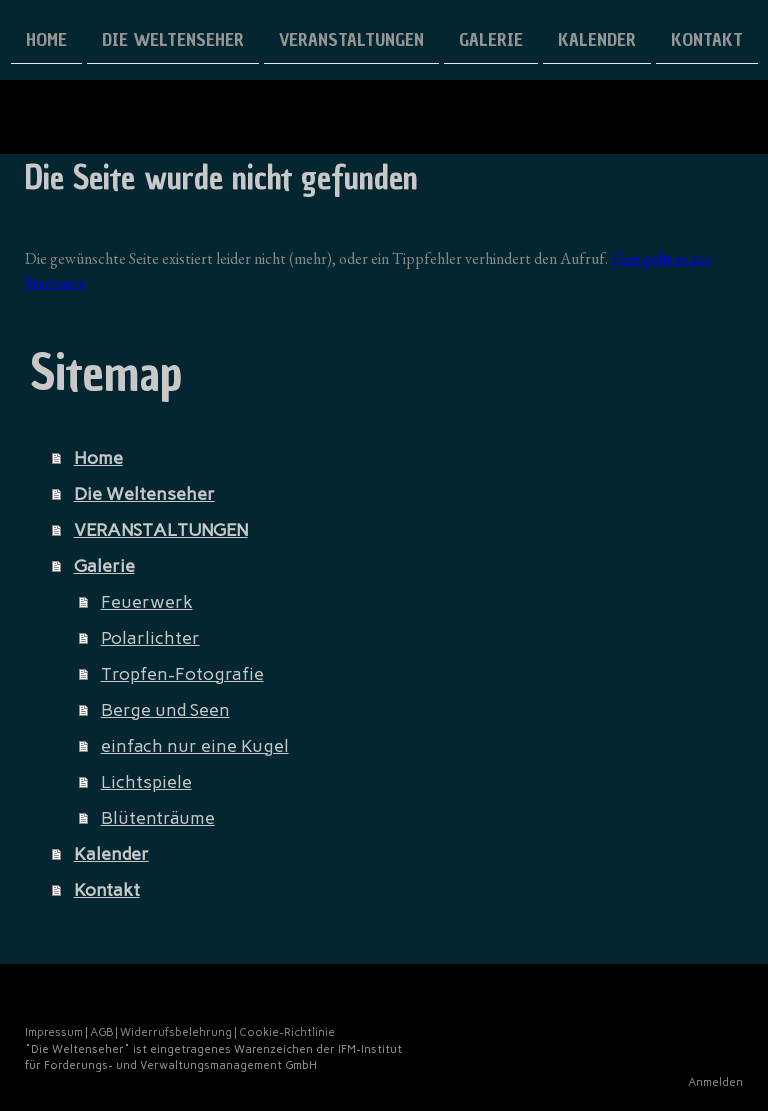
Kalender (597, 38)
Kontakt (707, 38)
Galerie (491, 38)
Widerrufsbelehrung (176, 1032)
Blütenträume (158, 818)
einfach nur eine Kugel (195, 746)
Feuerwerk (147, 602)
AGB (101, 1032)
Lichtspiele (146, 782)
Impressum (54, 1032)
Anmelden (715, 1082)
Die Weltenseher (173, 38)
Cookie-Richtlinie (287, 1032)
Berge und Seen (165, 710)
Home (46, 38)
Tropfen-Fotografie (182, 674)
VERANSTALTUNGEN (351, 38)
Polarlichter (150, 638)
